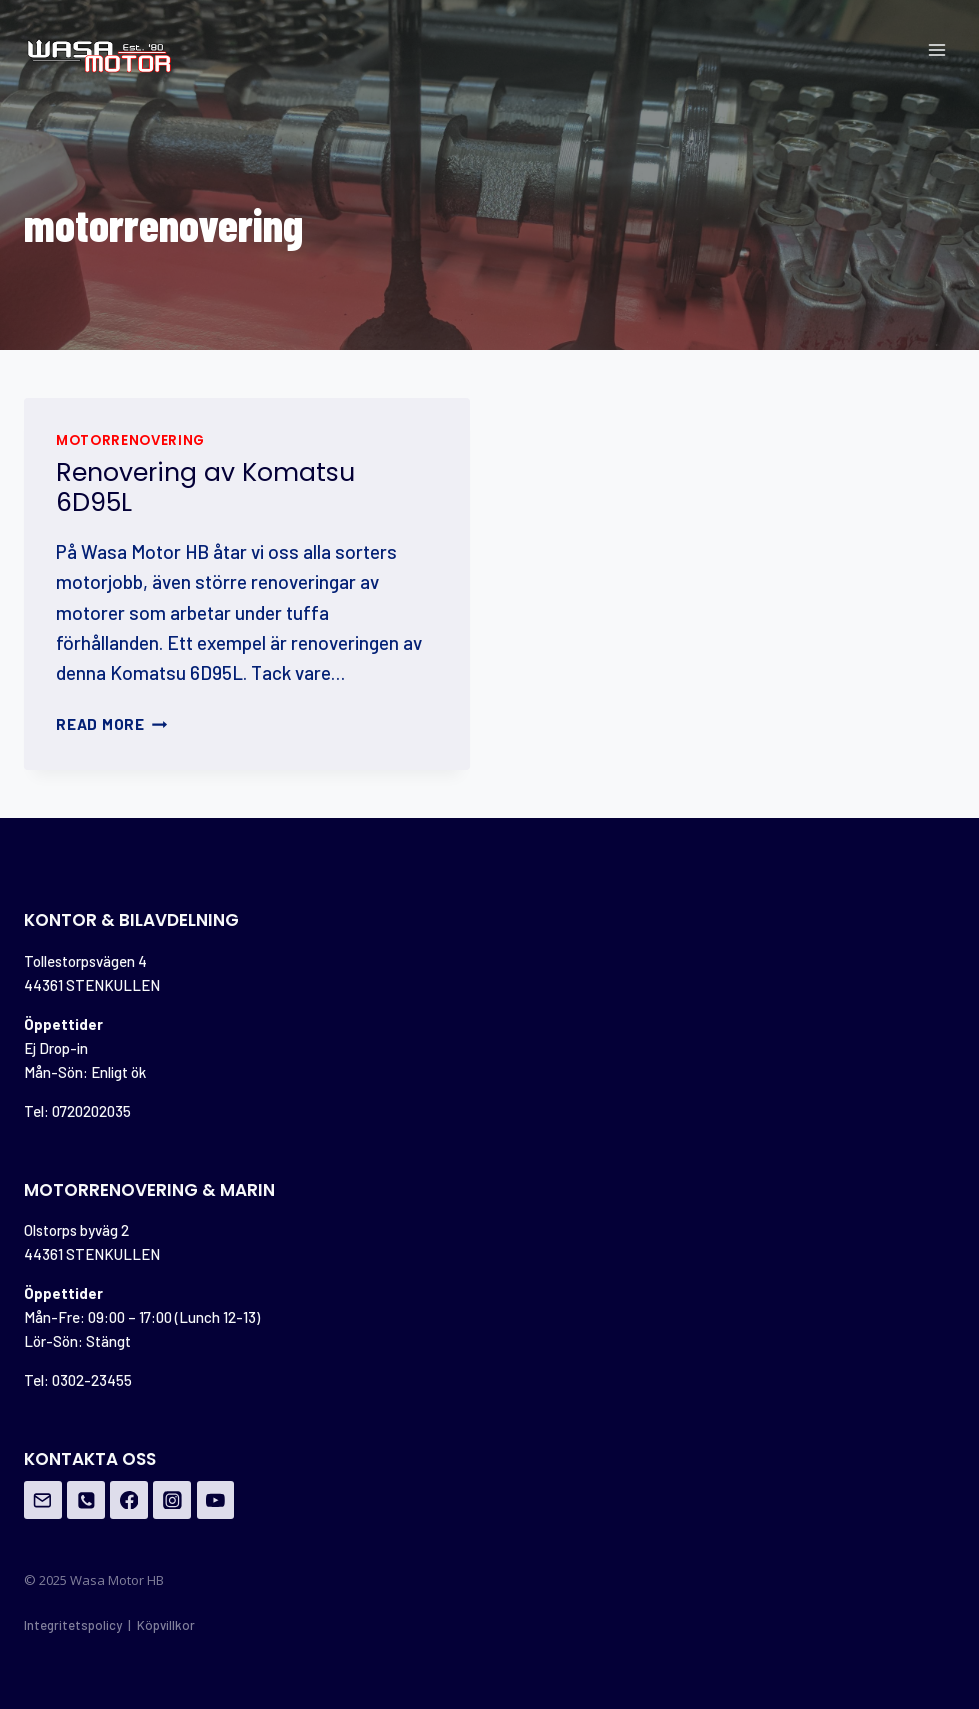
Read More (112, 724)
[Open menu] (936, 49)
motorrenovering (130, 440)
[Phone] (86, 1500)
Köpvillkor (166, 1625)
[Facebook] (129, 1500)
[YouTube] (216, 1500)
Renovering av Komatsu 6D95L (205, 487)
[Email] (43, 1500)
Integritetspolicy (73, 1625)
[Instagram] (172, 1500)
